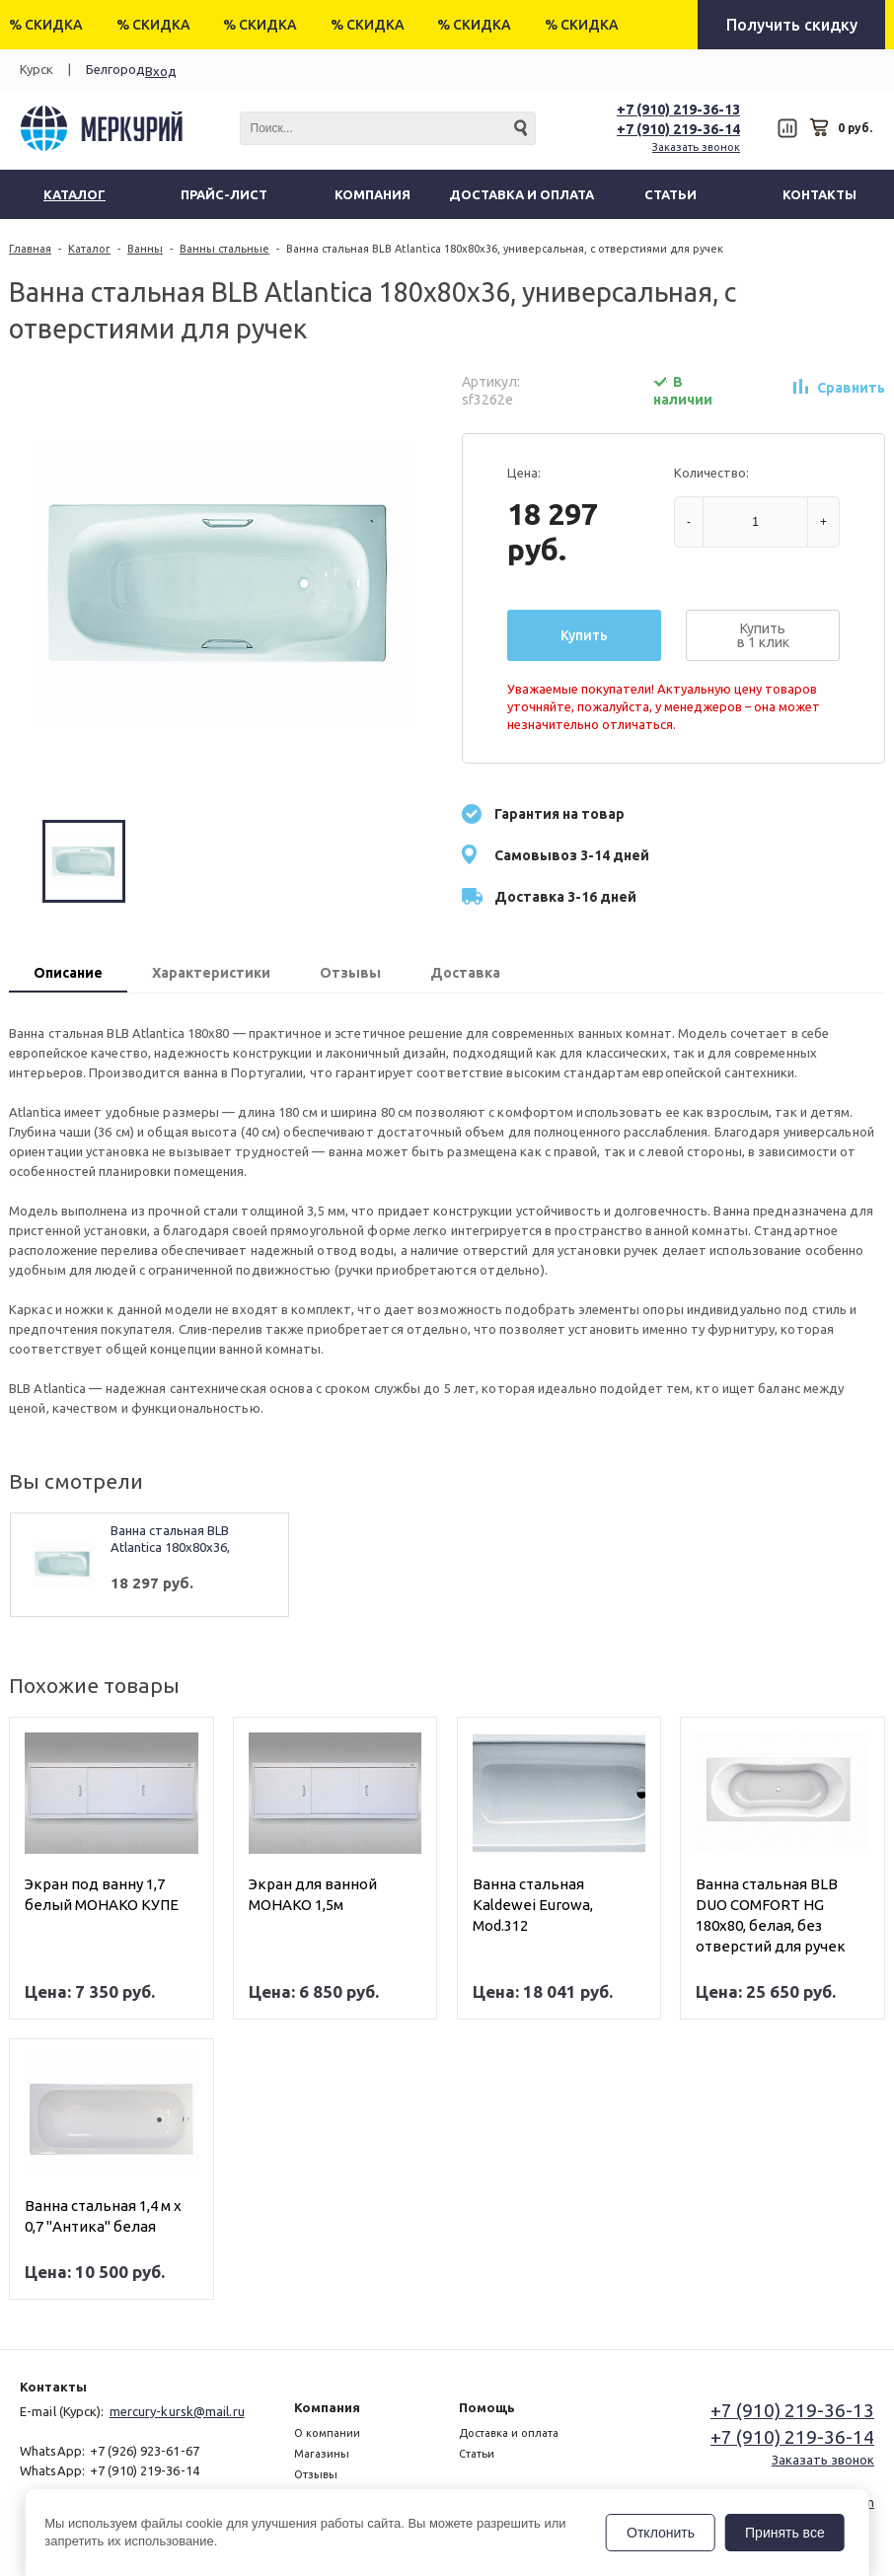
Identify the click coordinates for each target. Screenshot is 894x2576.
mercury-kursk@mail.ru (177, 2411)
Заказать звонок (696, 147)
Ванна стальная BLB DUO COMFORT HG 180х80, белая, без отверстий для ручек (771, 1915)
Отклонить (661, 2532)
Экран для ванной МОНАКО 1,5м (313, 1894)
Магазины (321, 2454)
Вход (161, 71)
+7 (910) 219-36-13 (678, 109)
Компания (327, 2407)
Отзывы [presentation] (350, 973)
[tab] (68, 975)
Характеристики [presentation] (211, 973)
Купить (584, 635)
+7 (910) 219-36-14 (678, 129)
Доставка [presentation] (465, 973)
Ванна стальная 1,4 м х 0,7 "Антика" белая (103, 2216)
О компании (327, 2433)
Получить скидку (791, 25)
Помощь (487, 2407)
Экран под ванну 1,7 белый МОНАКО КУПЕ (102, 1894)
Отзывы (315, 2474)
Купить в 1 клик (763, 635)
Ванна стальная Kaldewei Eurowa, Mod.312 (533, 1905)
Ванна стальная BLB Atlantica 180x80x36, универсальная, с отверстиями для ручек (183, 1539)
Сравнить (851, 388)
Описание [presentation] (68, 973)
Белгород (115, 69)
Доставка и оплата (509, 2433)
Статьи (476, 2454)
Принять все (785, 2532)
